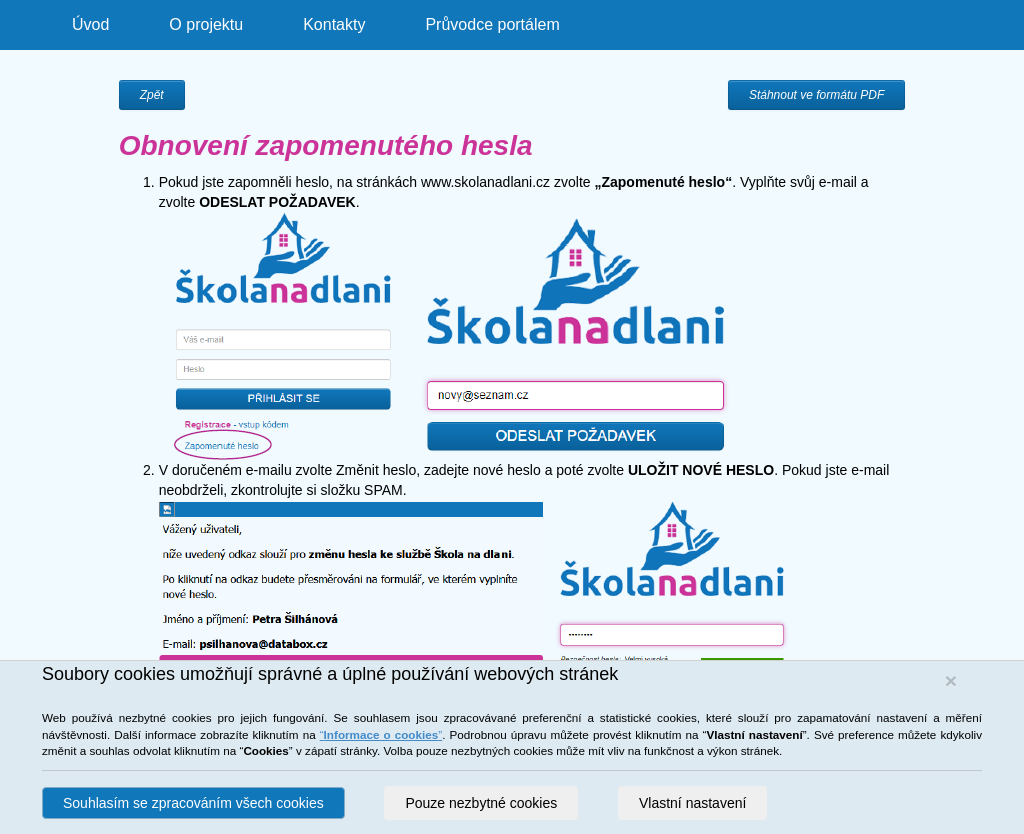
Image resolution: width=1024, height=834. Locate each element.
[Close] (951, 680)
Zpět (152, 95)
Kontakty (334, 24)
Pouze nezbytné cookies (481, 803)
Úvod (90, 24)
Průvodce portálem (492, 24)
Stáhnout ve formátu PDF (816, 95)
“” (381, 734)
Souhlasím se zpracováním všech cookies (193, 803)
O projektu (206, 24)
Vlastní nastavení (692, 803)
